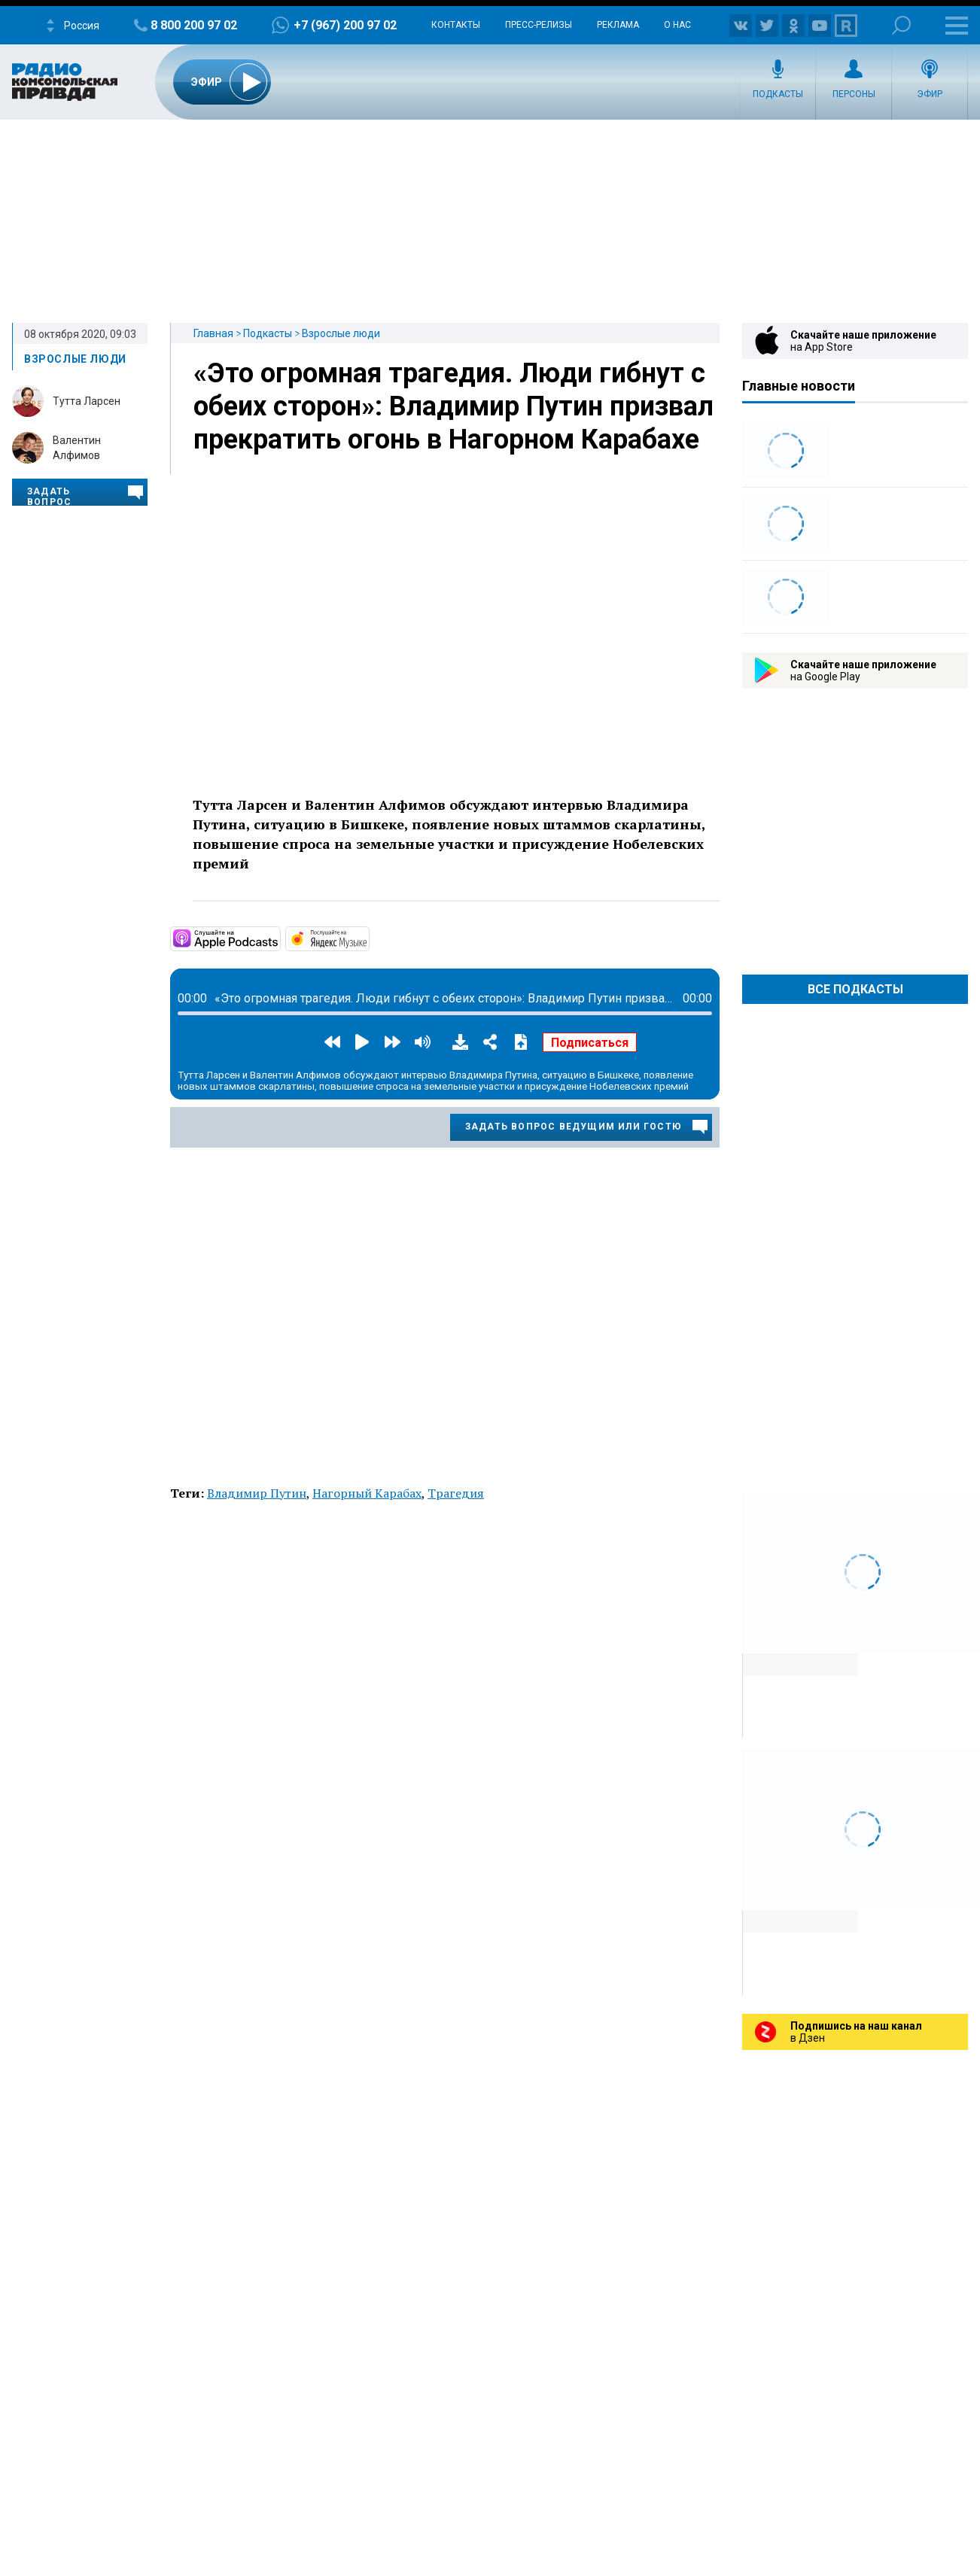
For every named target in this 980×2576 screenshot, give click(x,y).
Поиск (901, 25)
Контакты (455, 25)
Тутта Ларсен (86, 401)
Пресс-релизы (538, 25)
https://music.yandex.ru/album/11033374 (368, 937)
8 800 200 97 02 (194, 25)
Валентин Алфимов (77, 447)
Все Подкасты (855, 989)
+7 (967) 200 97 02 (345, 25)
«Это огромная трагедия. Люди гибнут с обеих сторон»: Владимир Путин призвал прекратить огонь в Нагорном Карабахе (453, 406)
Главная (213, 333)
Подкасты (778, 94)
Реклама (618, 25)
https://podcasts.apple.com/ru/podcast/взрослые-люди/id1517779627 (279, 937)
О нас (677, 25)
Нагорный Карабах (367, 1493)
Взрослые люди (341, 333)
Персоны (853, 94)
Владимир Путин (256, 1493)
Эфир (929, 94)
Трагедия (456, 1493)
